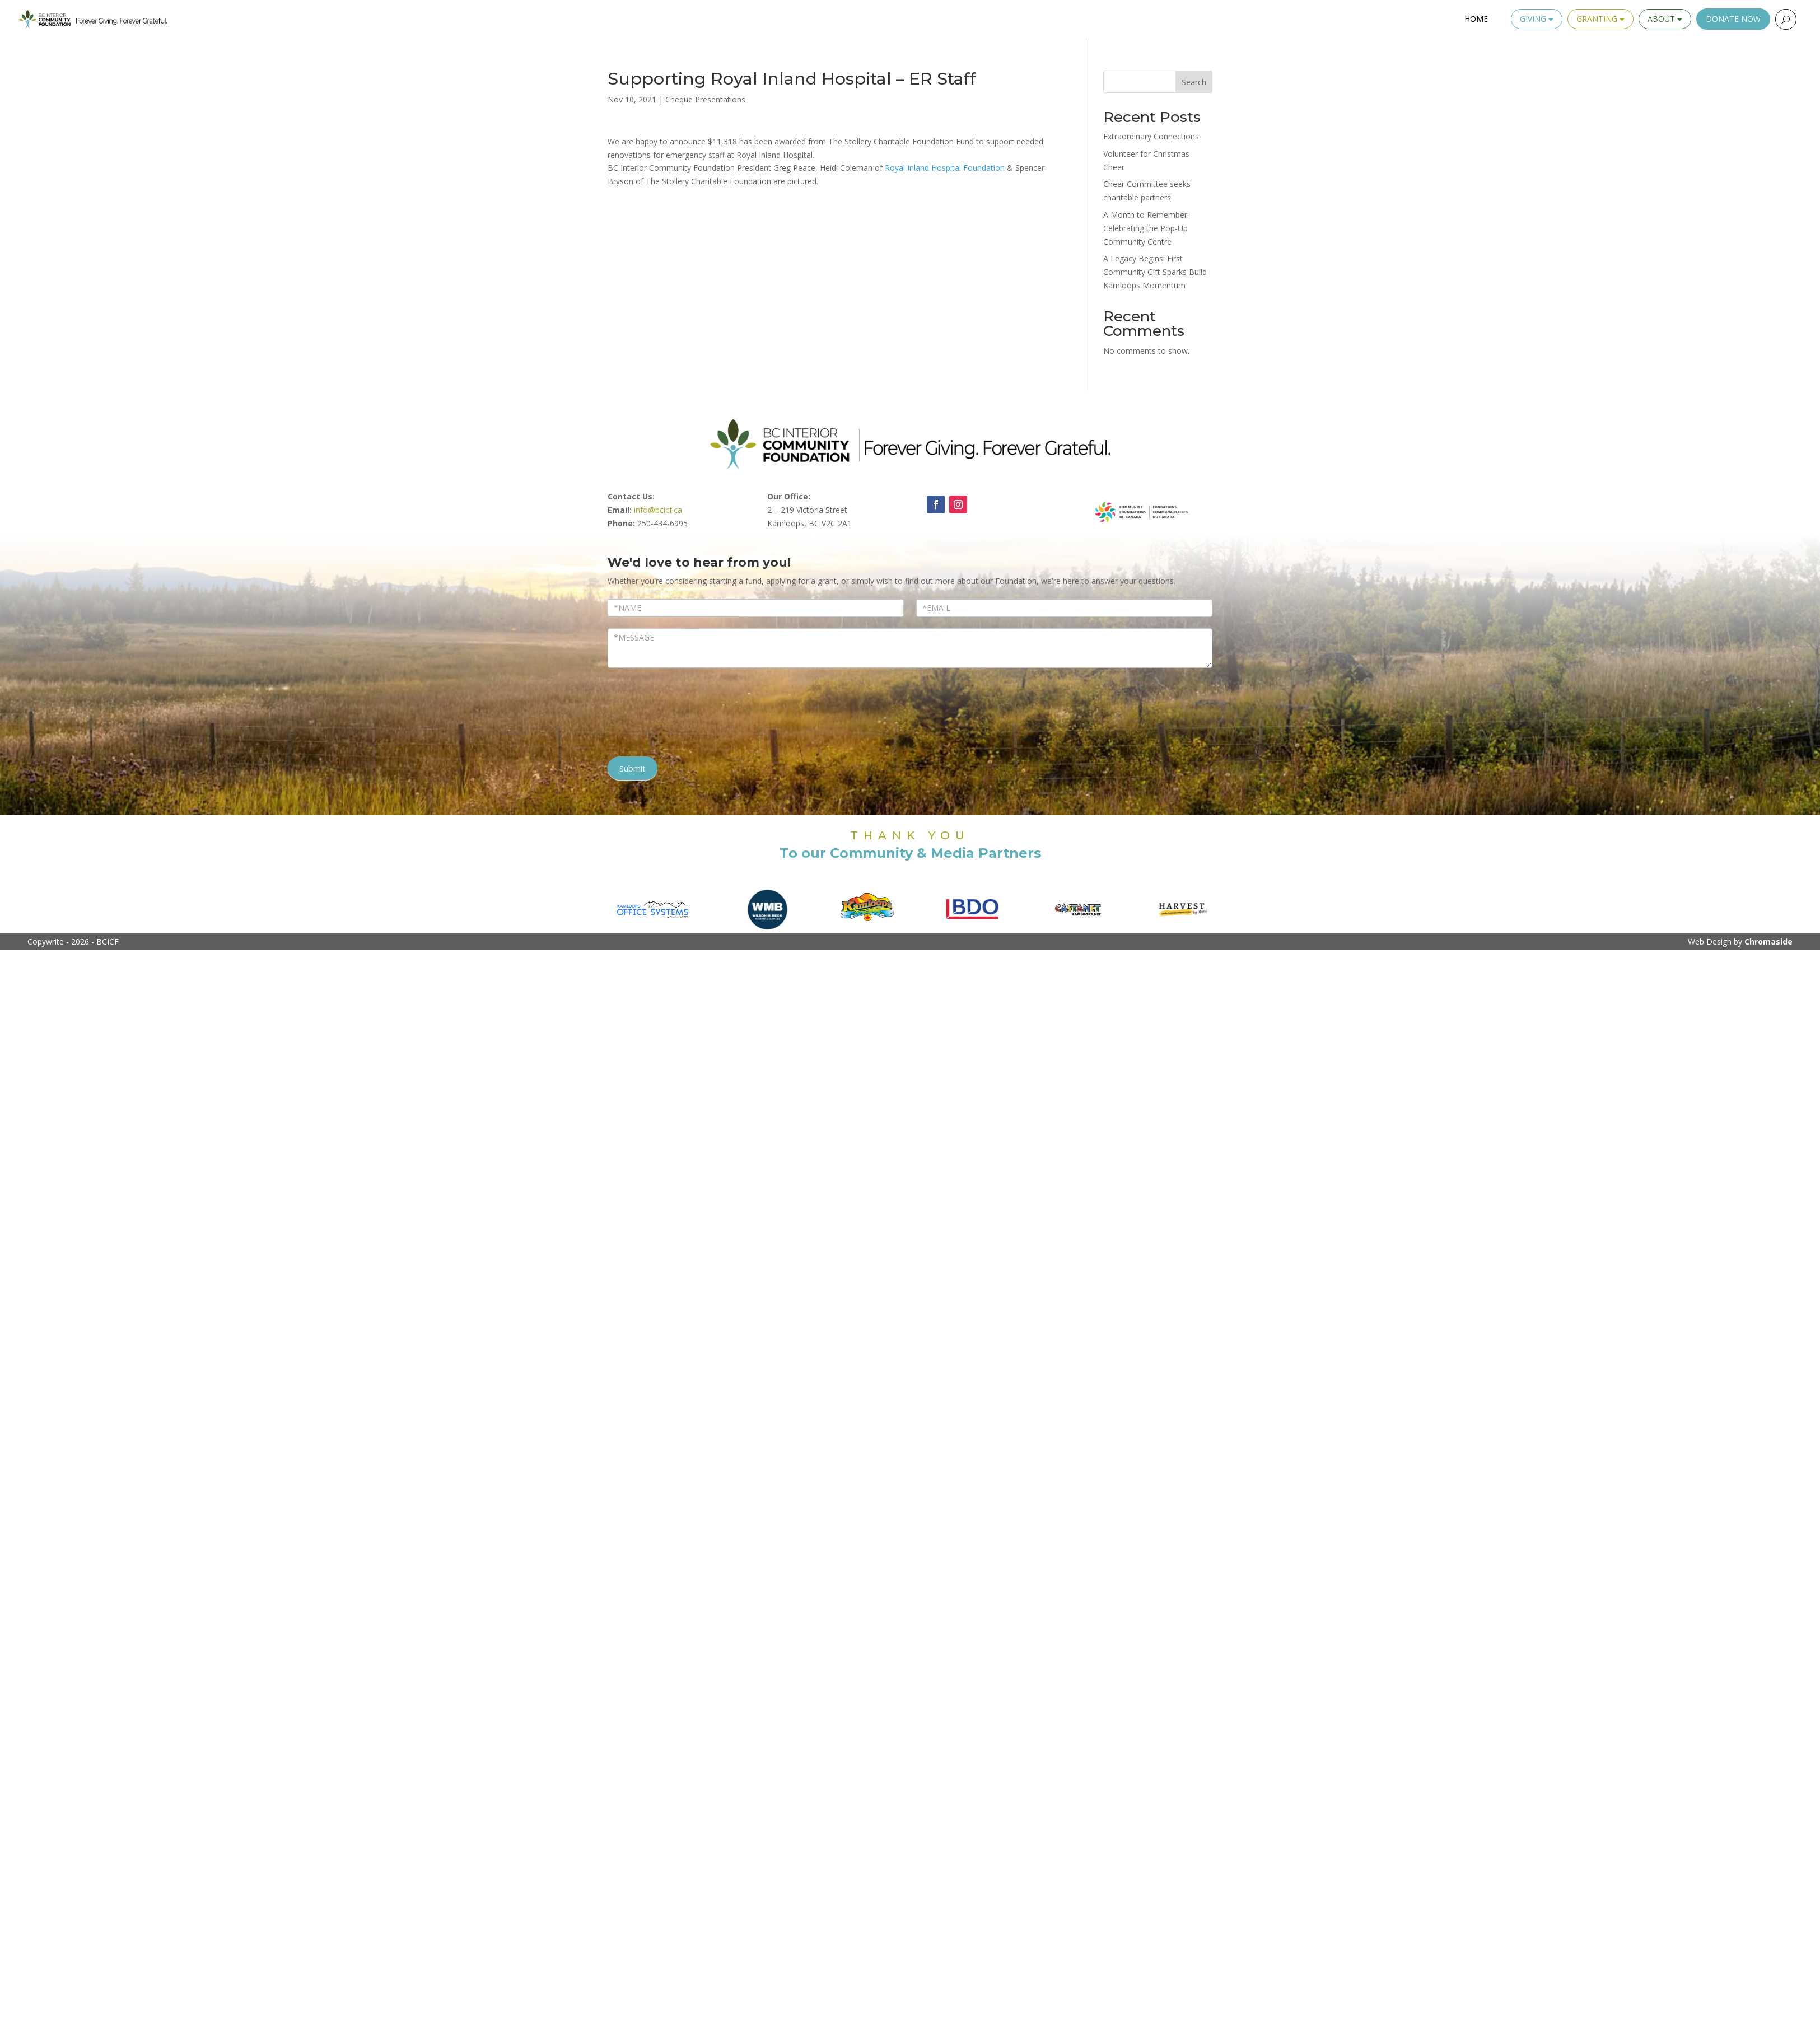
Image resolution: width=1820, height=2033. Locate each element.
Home (1476, 18)
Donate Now (1733, 18)
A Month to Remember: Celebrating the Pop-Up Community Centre (1146, 228)
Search (1194, 82)
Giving (1536, 18)
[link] (945, 167)
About (1665, 18)
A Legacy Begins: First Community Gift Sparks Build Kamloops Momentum (1155, 272)
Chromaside (1768, 941)
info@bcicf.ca (658, 509)
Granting (1600, 18)
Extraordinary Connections (1151, 136)
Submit (632, 768)
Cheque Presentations (705, 99)
